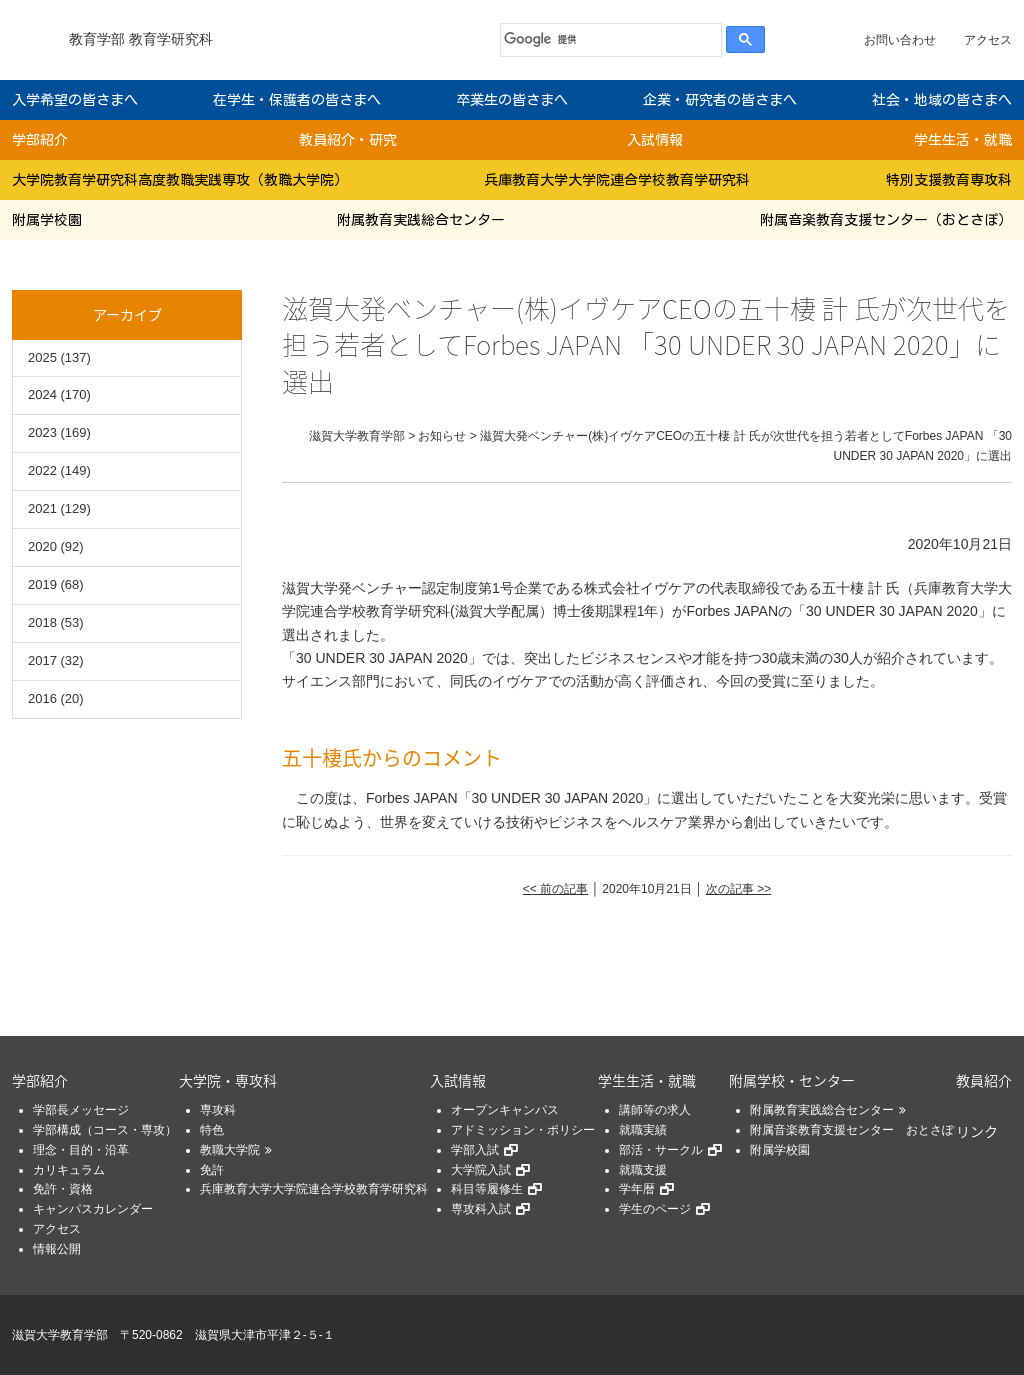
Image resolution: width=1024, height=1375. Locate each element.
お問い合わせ (900, 40)
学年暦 (637, 1189)
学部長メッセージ (81, 1110)
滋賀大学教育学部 (60, 1335)
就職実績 (643, 1130)
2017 (42, 660)
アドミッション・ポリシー (523, 1130)
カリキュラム (69, 1170)
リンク (977, 1131)
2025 (42, 357)
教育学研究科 (171, 39)
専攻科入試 (481, 1209)
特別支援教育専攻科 (949, 180)
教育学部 (97, 39)
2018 (42, 622)
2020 (42, 546)
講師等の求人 (655, 1110)
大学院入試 (481, 1170)
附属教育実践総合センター (421, 220)
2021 (42, 508)
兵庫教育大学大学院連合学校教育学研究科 (617, 180)
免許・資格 (63, 1189)
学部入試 (475, 1150)
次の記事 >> (738, 889)
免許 (212, 1170)
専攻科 (218, 1110)
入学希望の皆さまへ (75, 100)
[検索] (606, 40)
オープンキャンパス (505, 1110)
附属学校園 (47, 220)
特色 (212, 1130)
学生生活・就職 (963, 140)
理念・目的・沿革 (81, 1150)
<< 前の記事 (555, 889)
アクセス (988, 40)
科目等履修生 (487, 1189)
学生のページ (655, 1209)
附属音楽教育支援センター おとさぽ (852, 1130)
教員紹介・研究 (348, 140)
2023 (42, 432)
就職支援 (643, 1170)
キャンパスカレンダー (93, 1209)
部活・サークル (661, 1150)
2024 (42, 394)
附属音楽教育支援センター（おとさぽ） (886, 220)
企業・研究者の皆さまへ (720, 100)
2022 (42, 470)
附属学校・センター (792, 1080)
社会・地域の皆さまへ (942, 100)
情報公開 (57, 1249)
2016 (42, 698)
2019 (42, 584)
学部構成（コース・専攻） (105, 1130)
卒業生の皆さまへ (512, 100)
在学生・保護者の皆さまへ (297, 100)
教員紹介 (984, 1080)
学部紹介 (40, 140)
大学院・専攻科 (228, 1080)
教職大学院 (230, 1150)
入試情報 (655, 140)
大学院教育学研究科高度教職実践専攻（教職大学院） (180, 180)
